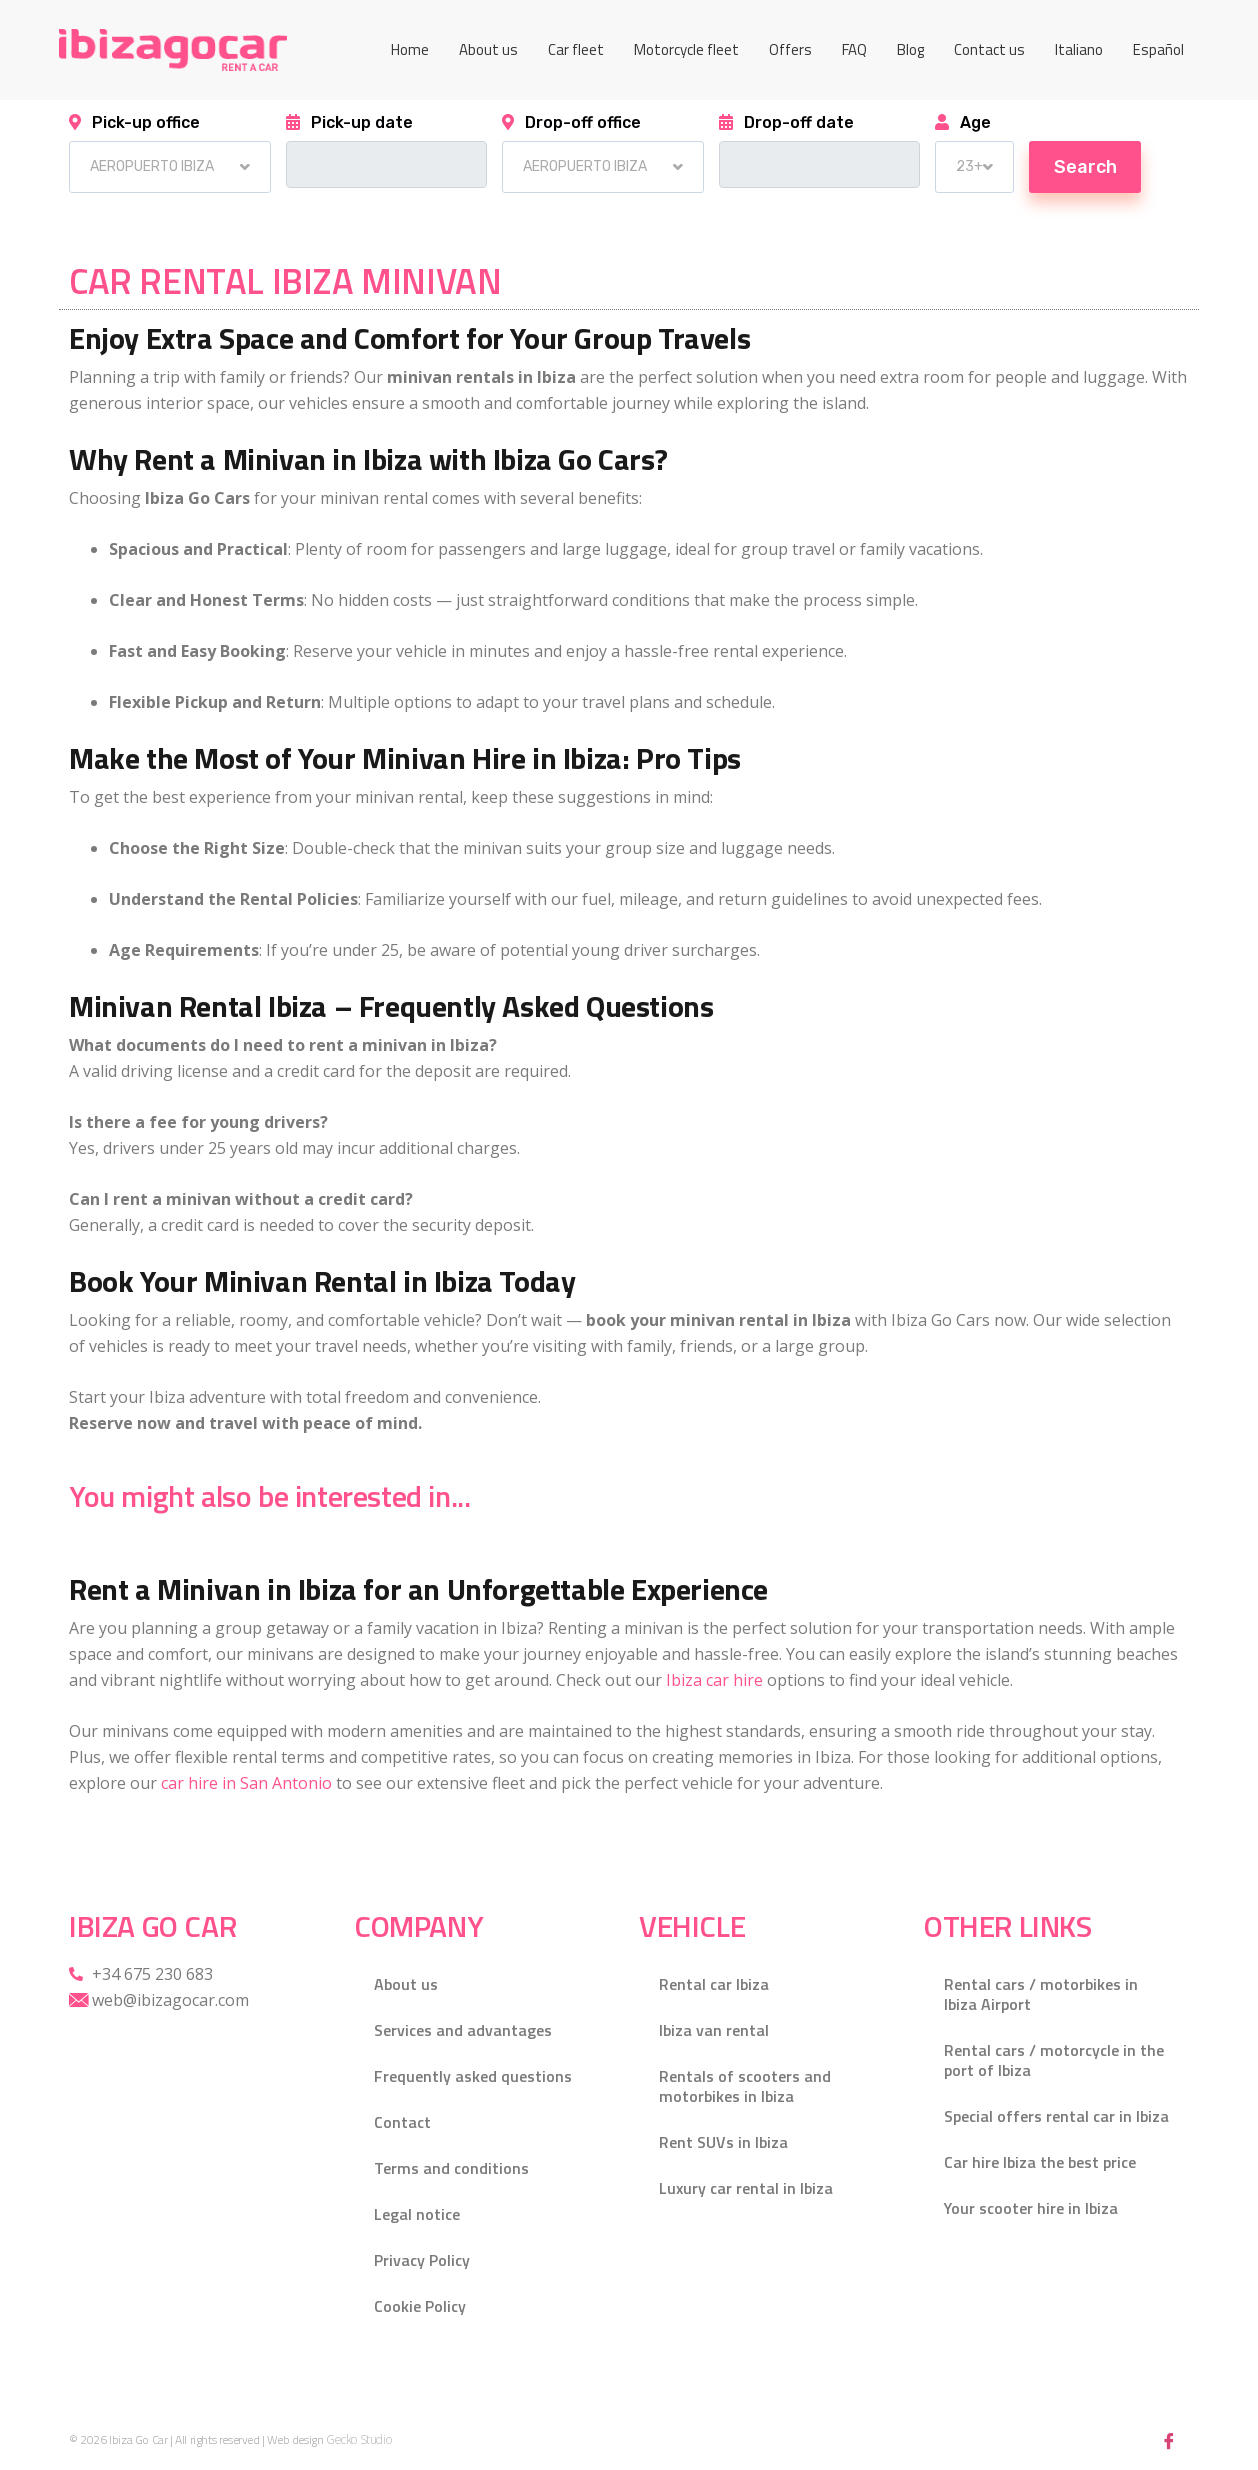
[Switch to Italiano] (1079, 50)
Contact (402, 2122)
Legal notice (417, 2214)
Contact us (989, 49)
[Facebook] (1169, 2440)
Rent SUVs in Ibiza (723, 2142)
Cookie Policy (420, 2306)
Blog (910, 49)
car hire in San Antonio (246, 1783)
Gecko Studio (358, 2440)
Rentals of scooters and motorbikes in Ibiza (745, 2086)
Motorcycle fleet (686, 49)
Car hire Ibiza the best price (1040, 2162)
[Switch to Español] (1158, 50)
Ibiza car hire (714, 1680)
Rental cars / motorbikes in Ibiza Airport (1041, 1994)
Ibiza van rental (714, 2030)
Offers (790, 49)
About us (488, 49)
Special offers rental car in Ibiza (1056, 2116)
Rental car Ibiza (714, 1984)
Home (410, 49)
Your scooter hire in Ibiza (1031, 2208)
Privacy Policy (422, 2260)
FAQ (854, 49)
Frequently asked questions (473, 2076)
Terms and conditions (451, 2168)
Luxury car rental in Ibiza (746, 2188)
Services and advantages (463, 2030)
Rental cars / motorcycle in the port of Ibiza (1054, 2060)
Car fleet (576, 49)
